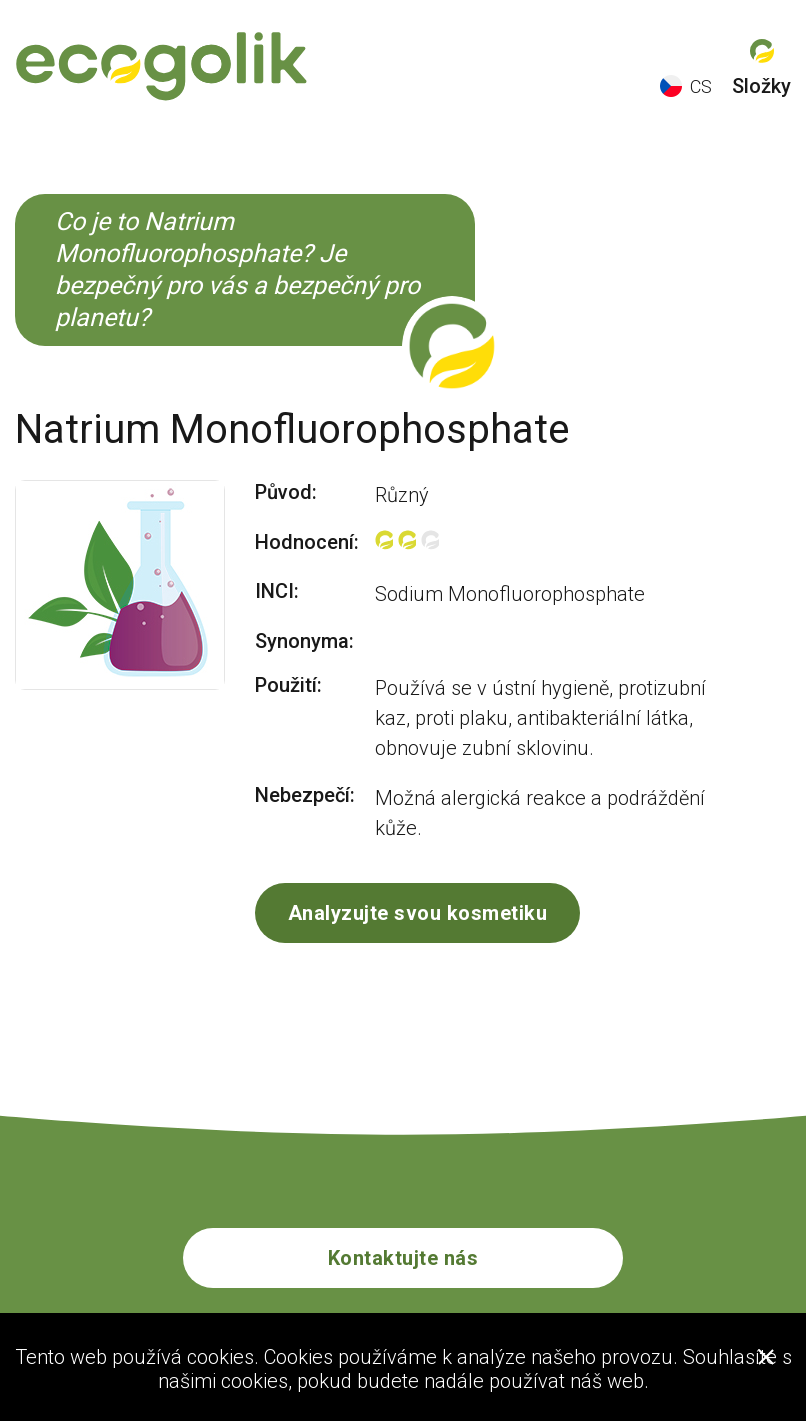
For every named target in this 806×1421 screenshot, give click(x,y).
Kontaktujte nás (403, 1258)
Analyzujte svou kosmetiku (418, 913)
